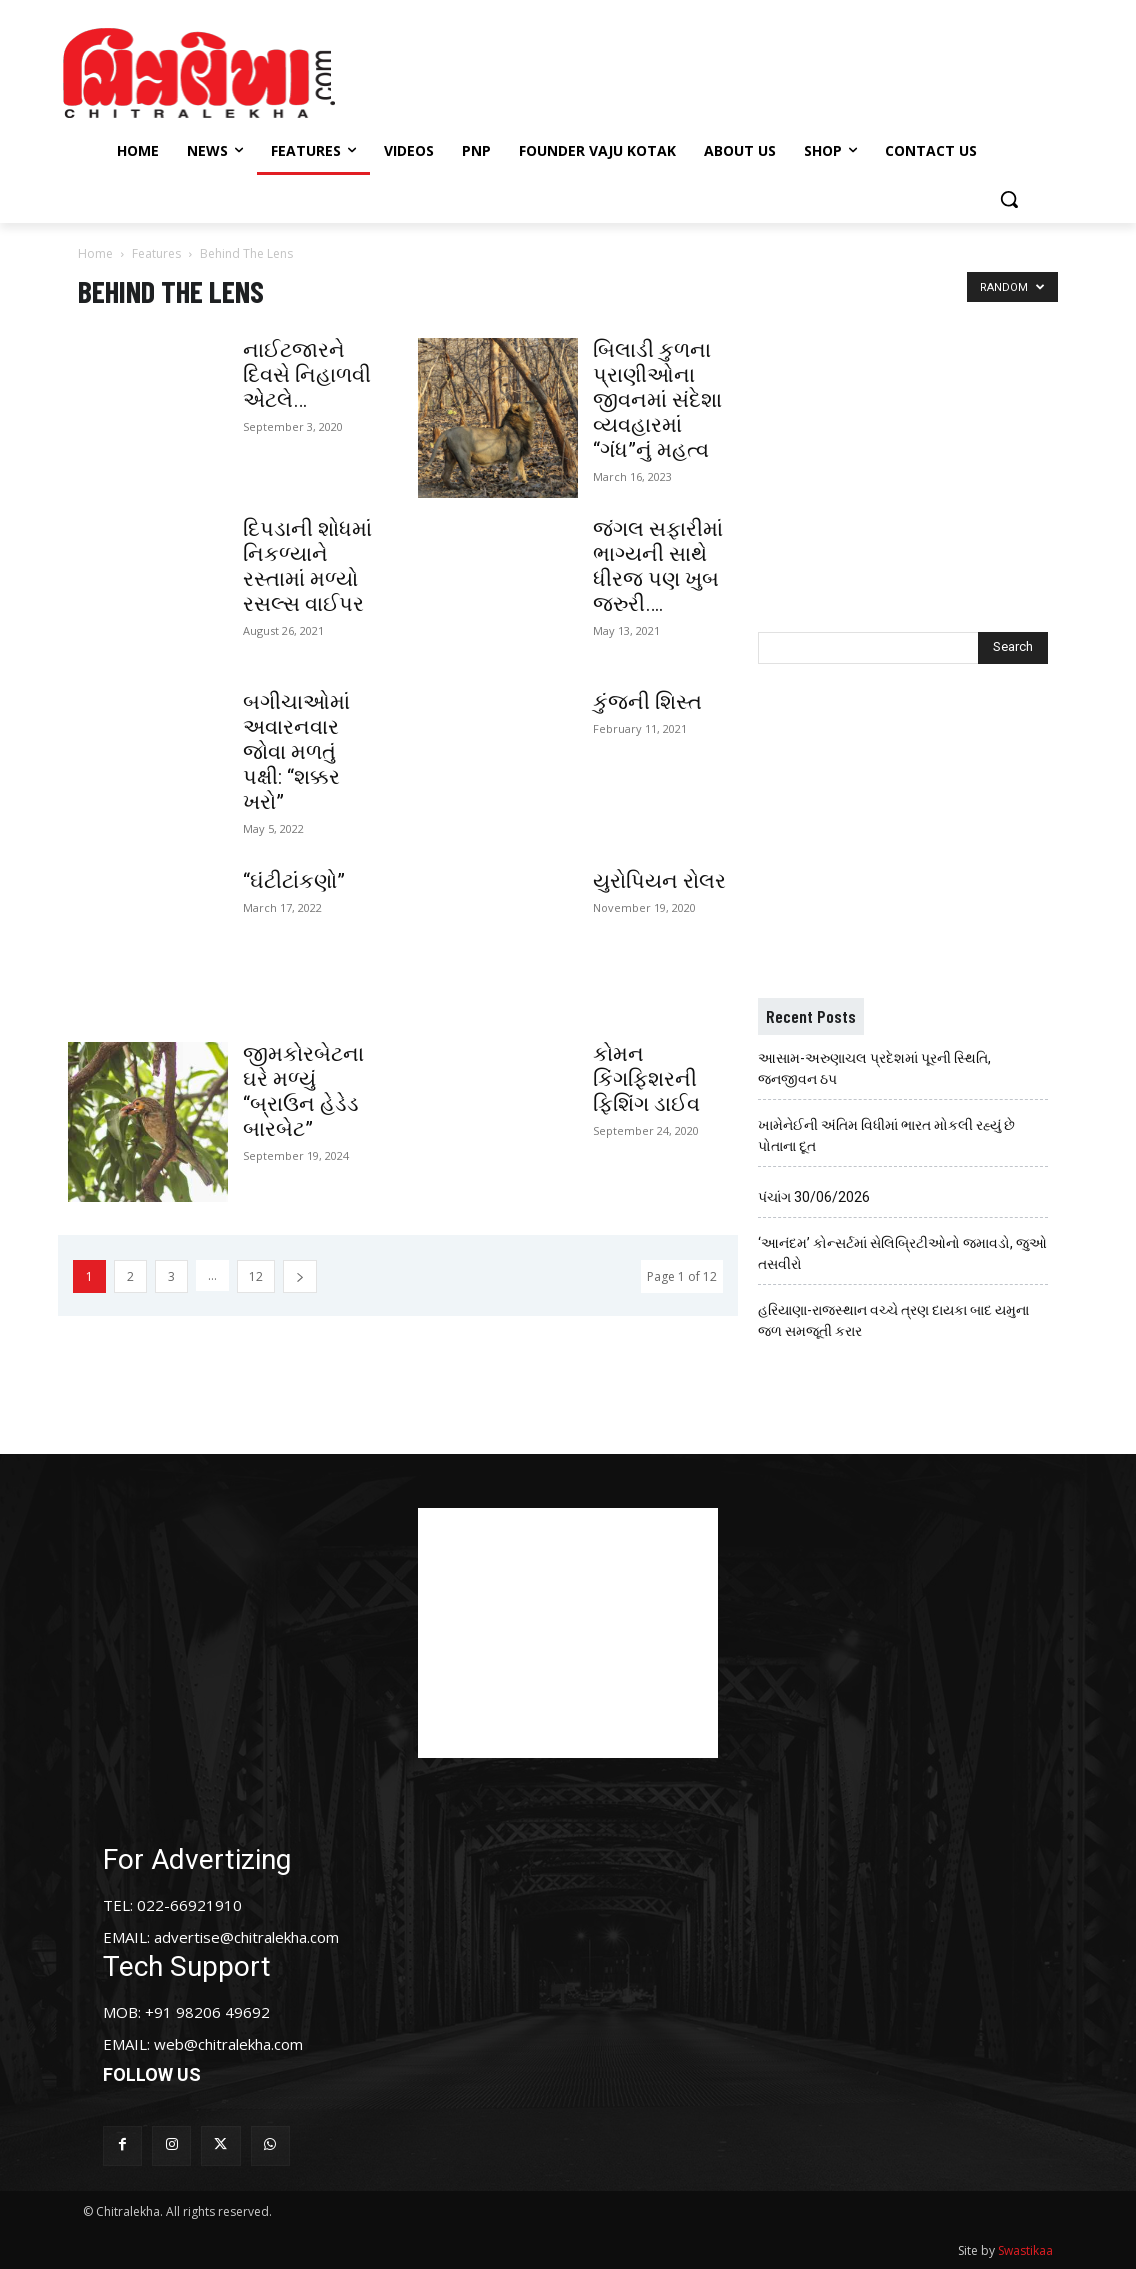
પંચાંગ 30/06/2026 (814, 1197)
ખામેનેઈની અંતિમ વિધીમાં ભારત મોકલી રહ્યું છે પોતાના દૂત (886, 1135)
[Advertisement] (565, 70)
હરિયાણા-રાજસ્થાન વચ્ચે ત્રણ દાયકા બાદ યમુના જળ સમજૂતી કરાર (893, 1320)
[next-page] (300, 1276)
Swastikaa (1025, 2250)
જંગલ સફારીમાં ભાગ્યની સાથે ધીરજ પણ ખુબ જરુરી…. (658, 566)
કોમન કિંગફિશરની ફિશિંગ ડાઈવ (646, 1079)
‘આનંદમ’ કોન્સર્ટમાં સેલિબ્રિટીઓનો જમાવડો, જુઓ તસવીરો (902, 1253)
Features (156, 253)
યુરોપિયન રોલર (659, 881)
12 (256, 1276)
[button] (1009, 199)
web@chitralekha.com (228, 2044)
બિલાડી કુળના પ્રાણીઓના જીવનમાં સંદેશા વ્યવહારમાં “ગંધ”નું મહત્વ (657, 400)
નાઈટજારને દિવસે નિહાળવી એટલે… (307, 375)
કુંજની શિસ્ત (647, 702)
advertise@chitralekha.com (246, 1937)
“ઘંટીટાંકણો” (294, 881)
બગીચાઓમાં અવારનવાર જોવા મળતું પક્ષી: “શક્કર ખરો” (296, 752)
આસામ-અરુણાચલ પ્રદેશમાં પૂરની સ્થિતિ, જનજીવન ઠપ (874, 1068)
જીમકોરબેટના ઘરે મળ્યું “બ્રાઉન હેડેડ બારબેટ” (303, 1091)
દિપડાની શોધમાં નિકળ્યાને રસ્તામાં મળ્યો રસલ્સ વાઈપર (307, 566)
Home (95, 253)
